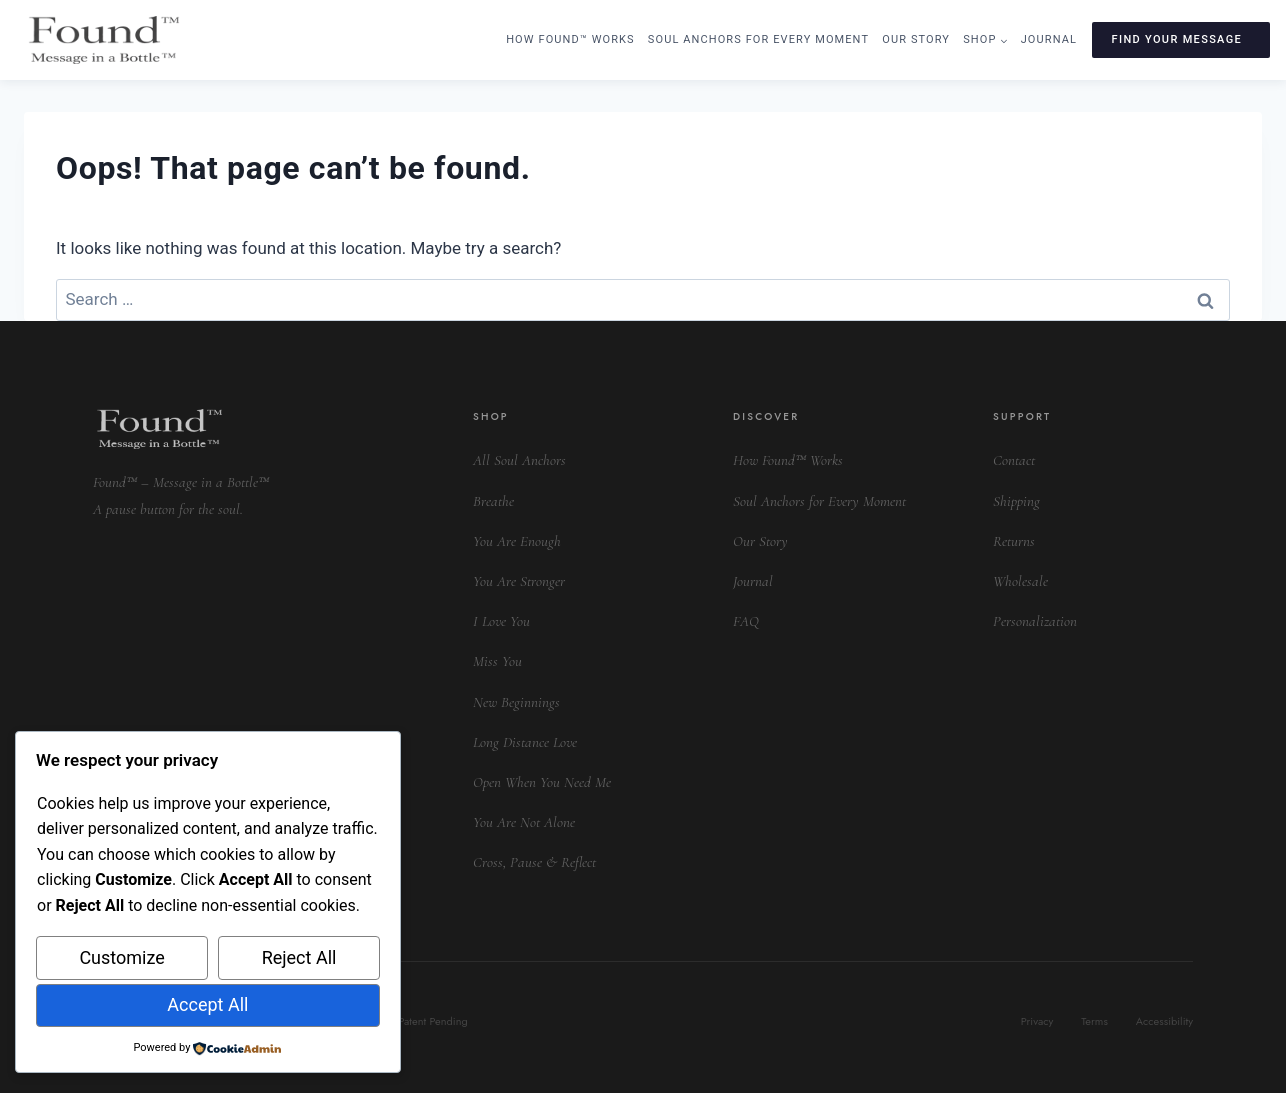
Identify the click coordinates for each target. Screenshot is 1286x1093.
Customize (121, 957)
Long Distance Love (525, 742)
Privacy (1037, 1021)
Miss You (497, 661)
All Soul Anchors (519, 460)
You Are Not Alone (524, 822)
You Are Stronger (519, 581)
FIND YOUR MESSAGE (1177, 39)
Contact (1014, 460)
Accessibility (1164, 1021)
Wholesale (1020, 581)
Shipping (1016, 501)
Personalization (1035, 621)
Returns (1014, 541)
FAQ (746, 621)
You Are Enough (517, 541)
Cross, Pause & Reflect (534, 862)
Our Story (916, 39)
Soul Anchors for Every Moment (758, 39)
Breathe (493, 501)
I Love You (501, 621)
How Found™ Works (570, 39)
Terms (1094, 1021)
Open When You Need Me (542, 782)
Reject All (299, 957)
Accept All (207, 1004)
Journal (1049, 39)
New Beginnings (516, 702)
